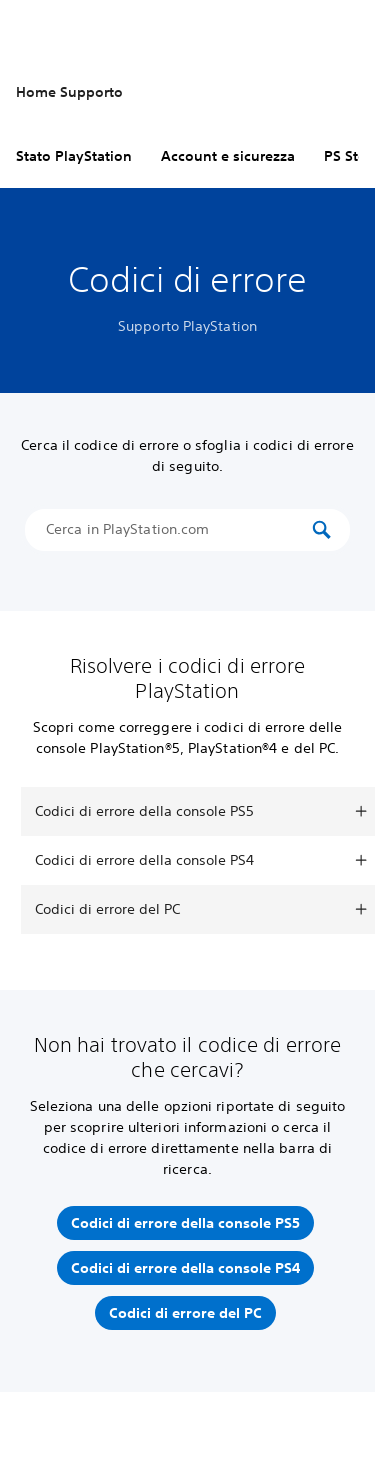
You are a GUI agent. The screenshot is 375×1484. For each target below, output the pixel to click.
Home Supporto (69, 92)
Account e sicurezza (228, 156)
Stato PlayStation (74, 156)
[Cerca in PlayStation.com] (177, 530)
